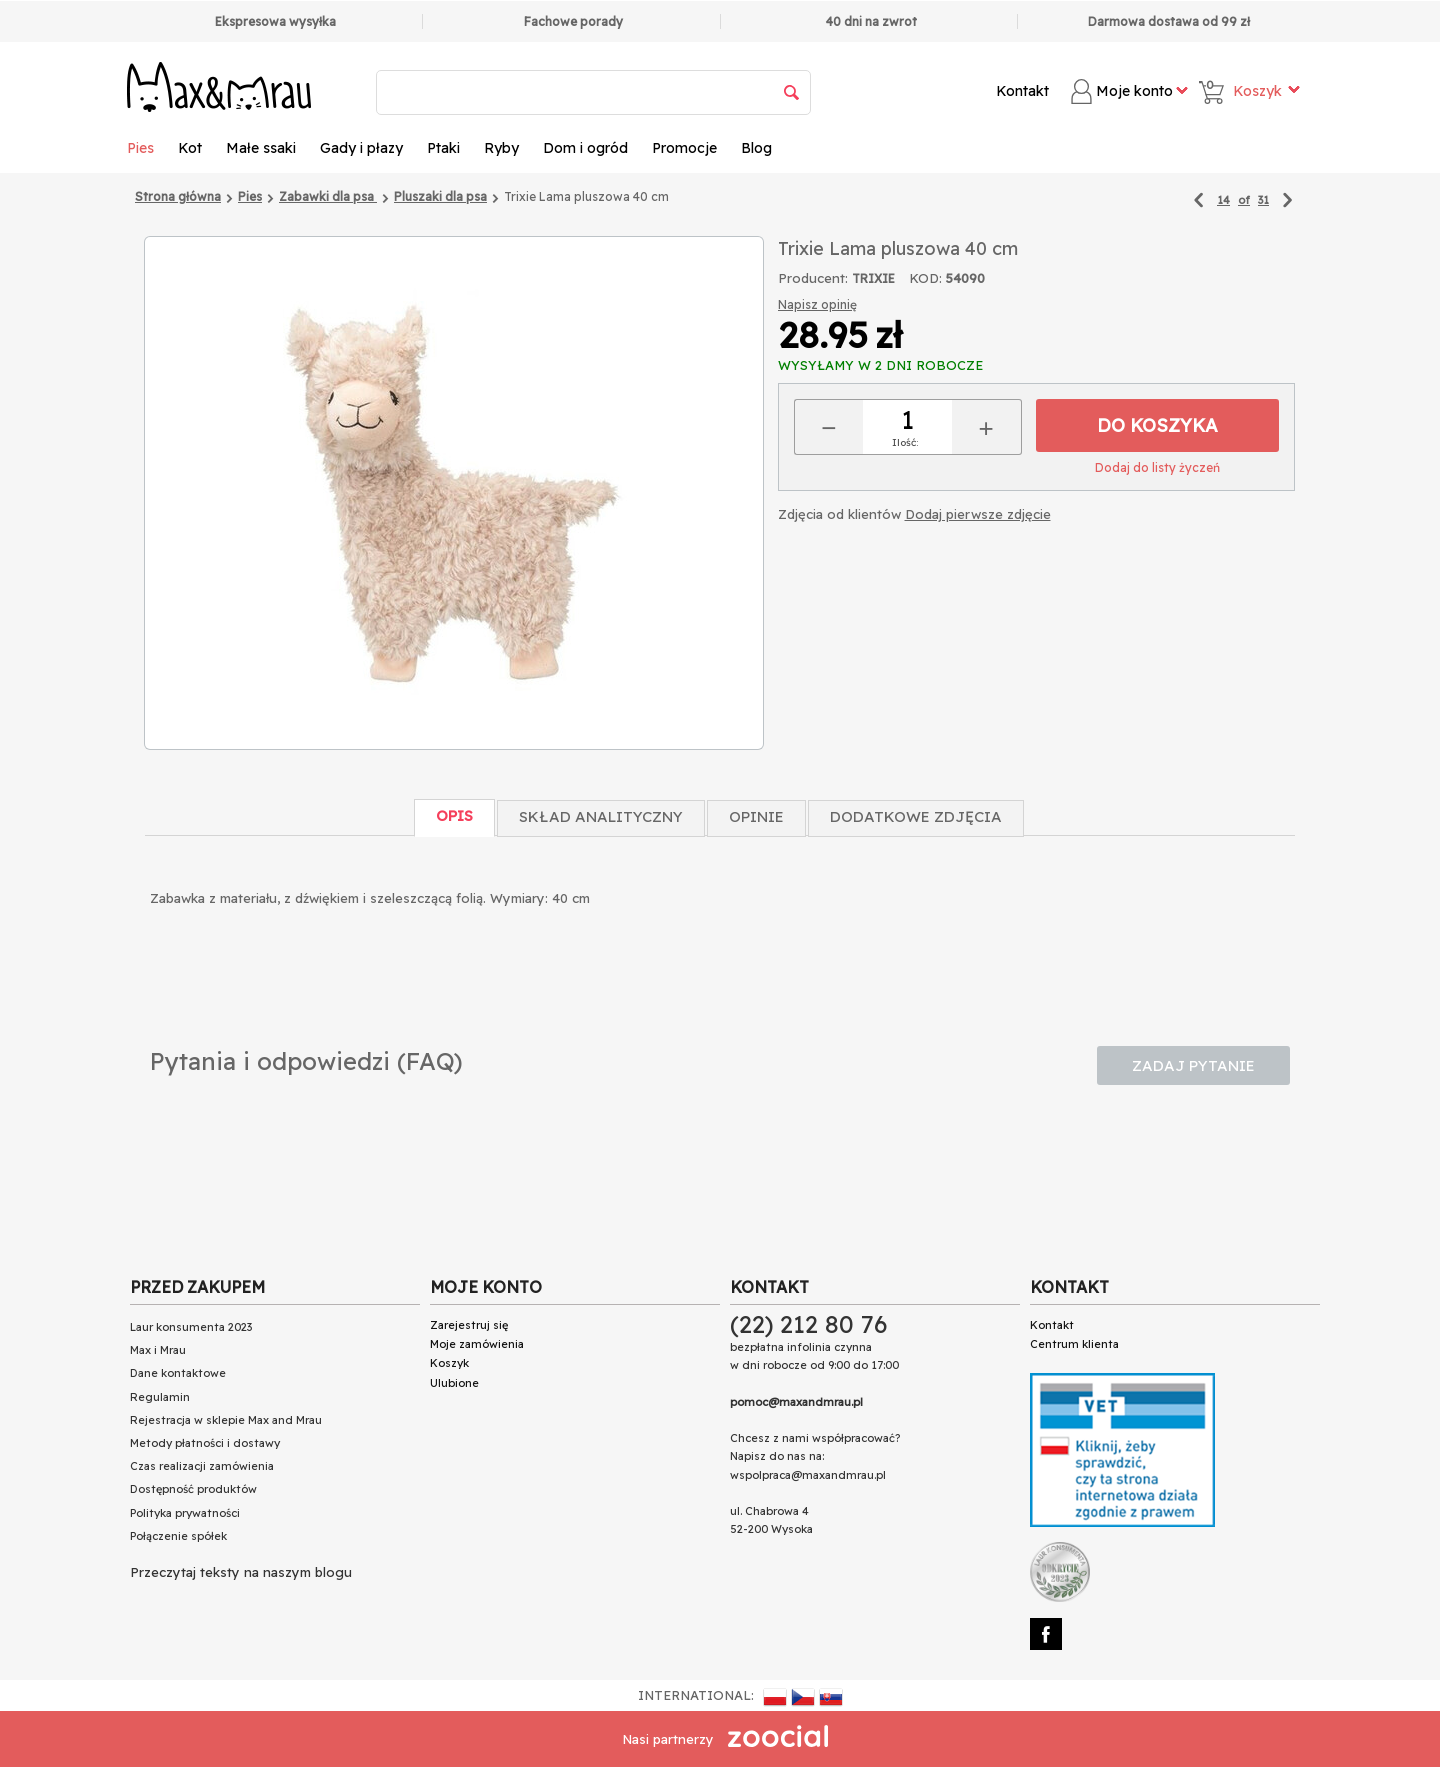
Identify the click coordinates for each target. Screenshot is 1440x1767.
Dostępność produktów (193, 1489)
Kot (190, 148)
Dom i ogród (585, 148)
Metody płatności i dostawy (205, 1443)
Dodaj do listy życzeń (1157, 467)
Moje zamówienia (477, 1344)
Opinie (756, 816)
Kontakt (1022, 91)
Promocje (684, 148)
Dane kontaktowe (178, 1373)
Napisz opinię (817, 304)
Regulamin (160, 1397)
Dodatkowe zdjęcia (916, 816)
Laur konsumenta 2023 (191, 1327)
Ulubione (454, 1383)
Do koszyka (1157, 425)
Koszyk (449, 1363)
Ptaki (443, 148)
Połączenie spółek (178, 1536)
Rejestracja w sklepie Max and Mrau (226, 1420)
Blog (756, 148)
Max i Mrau (158, 1350)
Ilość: (905, 442)
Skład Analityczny (601, 816)
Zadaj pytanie (1193, 1065)
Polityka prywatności (185, 1513)
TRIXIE (873, 278)
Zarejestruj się (469, 1325)
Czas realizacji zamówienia (202, 1466)
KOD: (925, 278)
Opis (454, 815)
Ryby (501, 148)
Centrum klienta (1074, 1344)
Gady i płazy (361, 148)
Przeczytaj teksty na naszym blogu (241, 1572)
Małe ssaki (261, 148)
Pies (140, 148)
